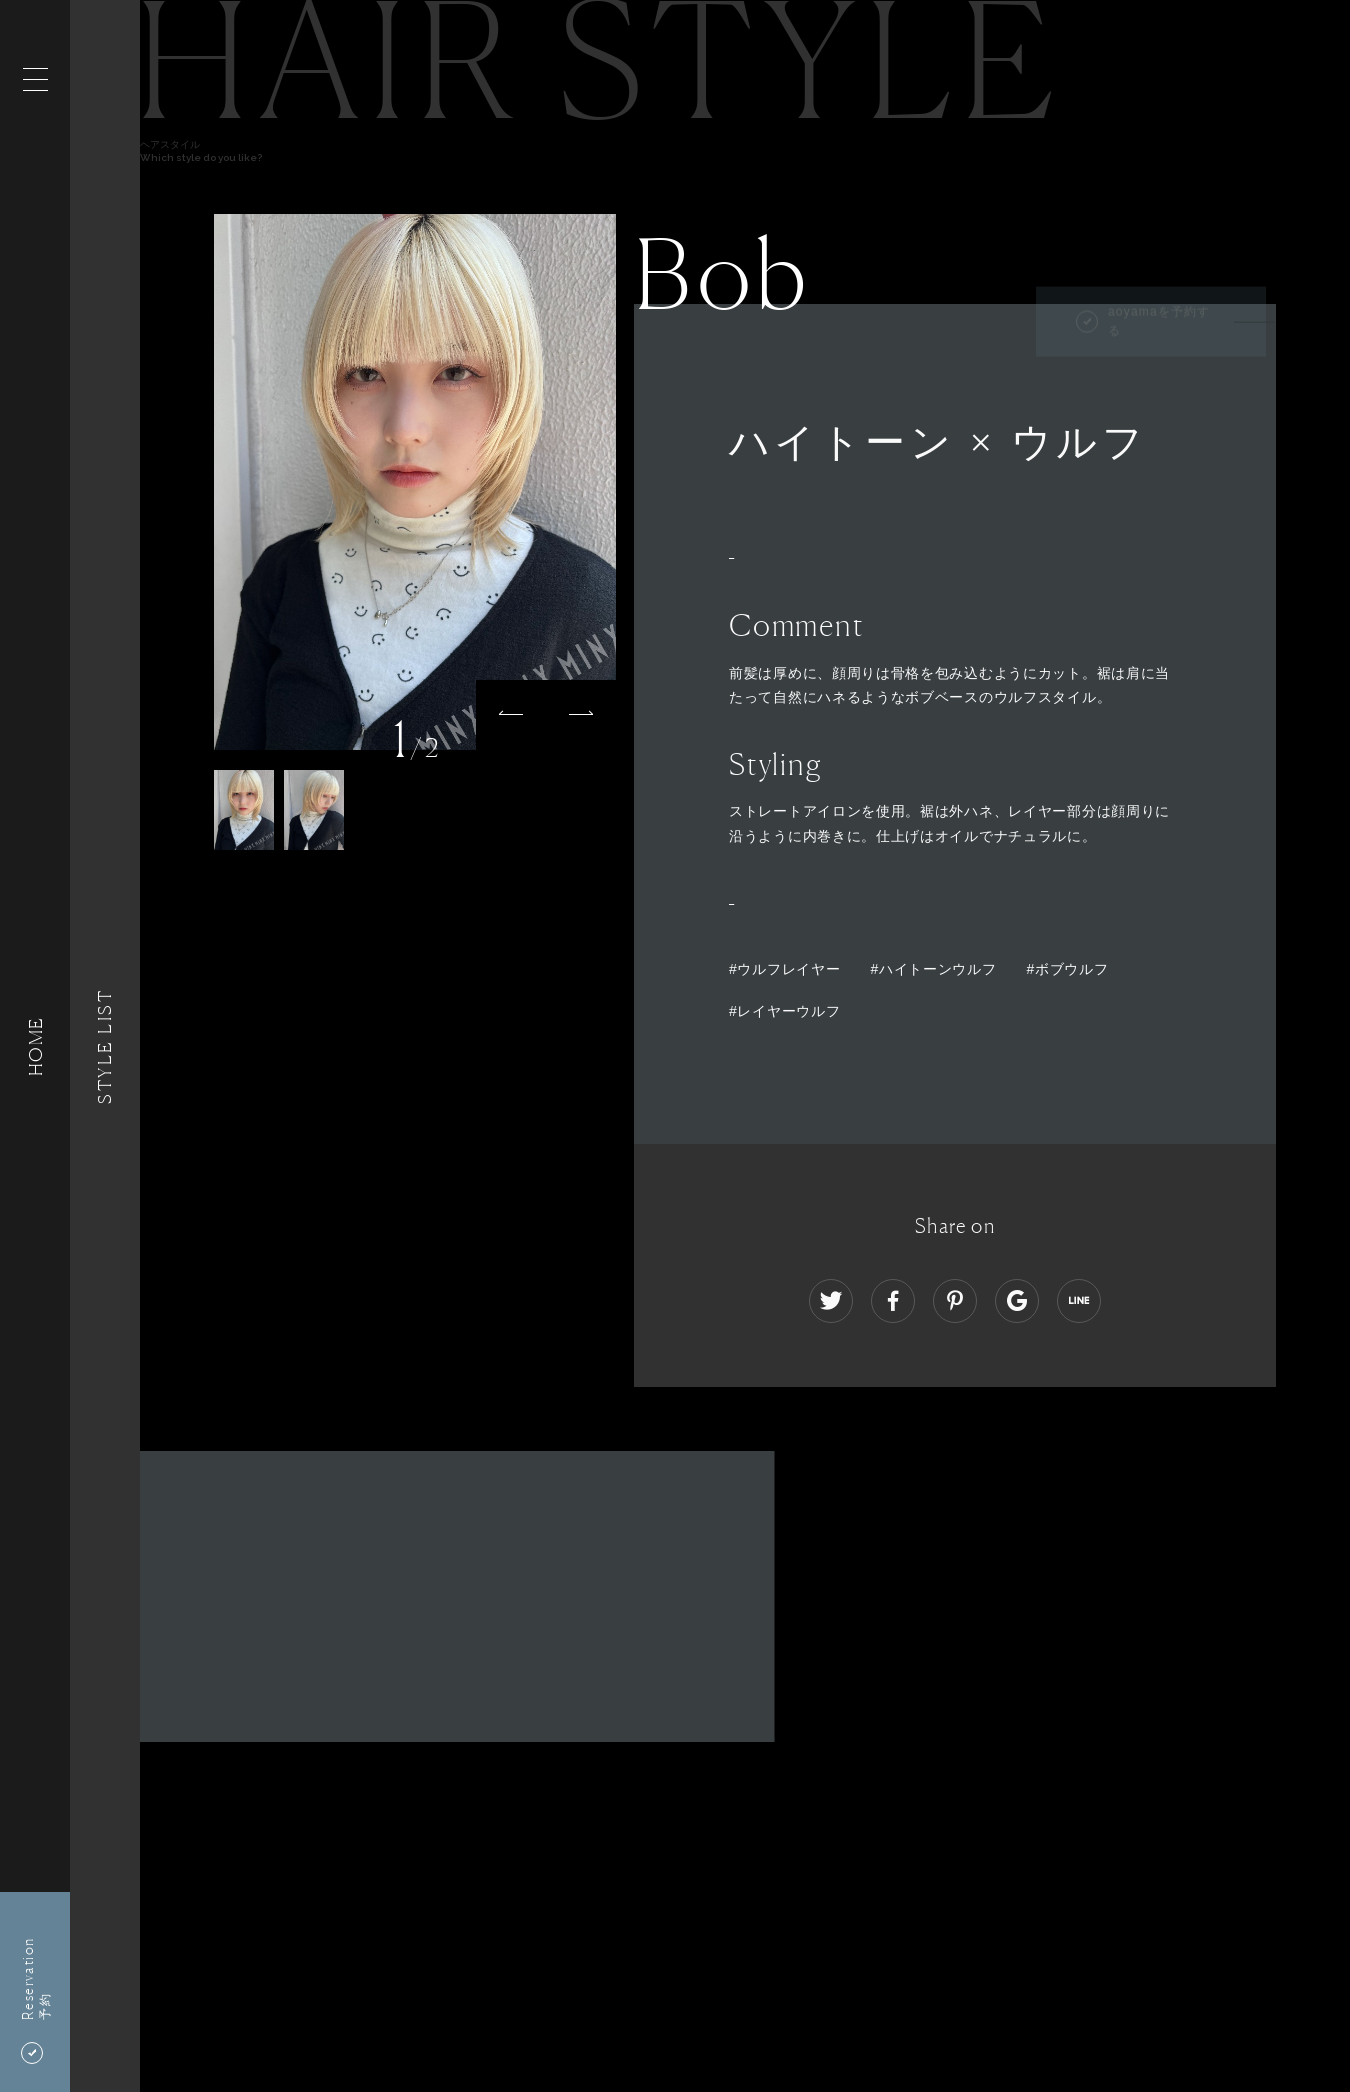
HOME (35, 1045)
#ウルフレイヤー (784, 969)
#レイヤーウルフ (784, 1011)
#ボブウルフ (1067, 969)
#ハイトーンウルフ (933, 969)
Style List (105, 1045)
